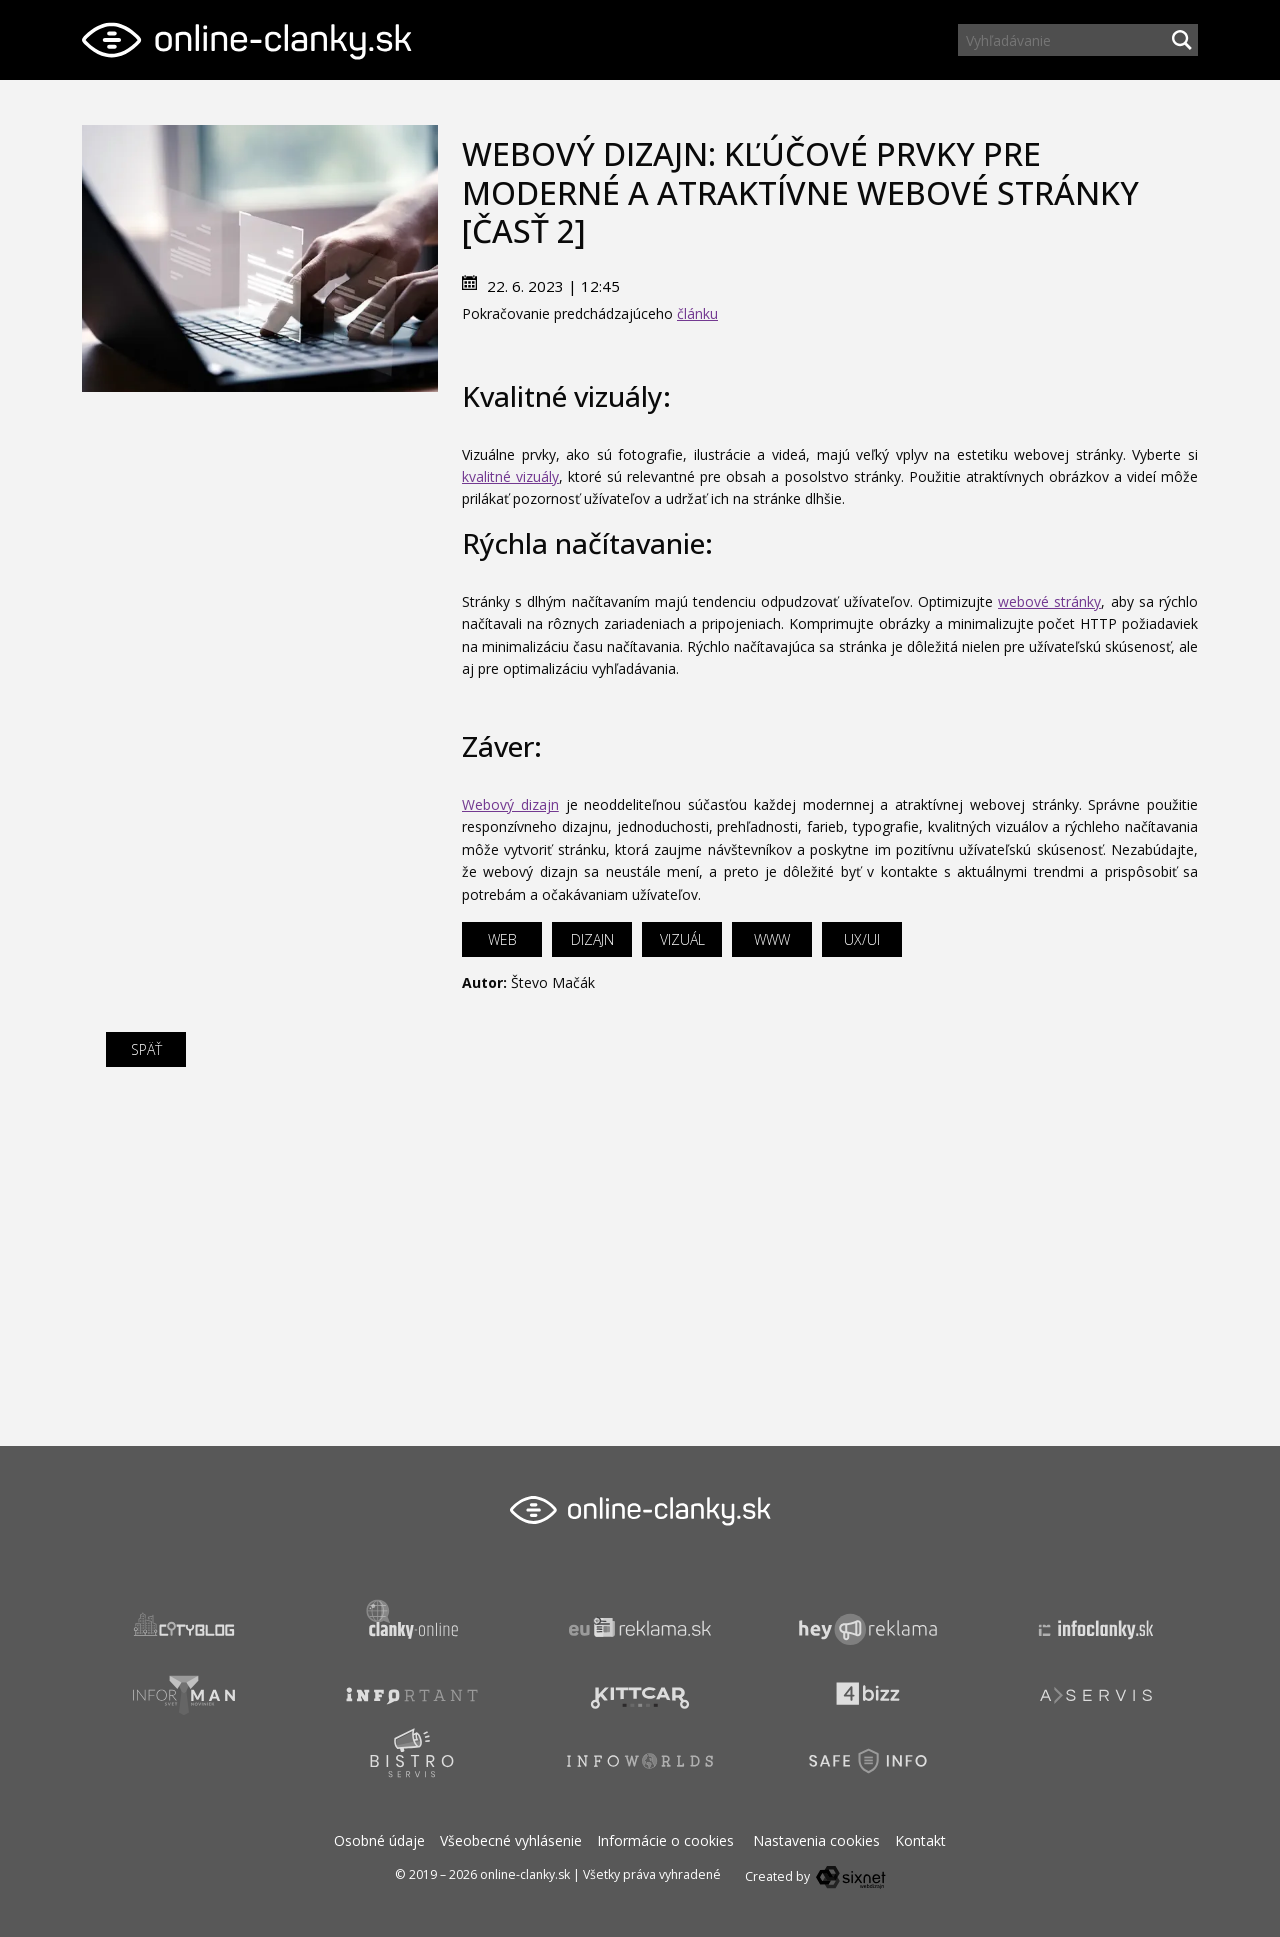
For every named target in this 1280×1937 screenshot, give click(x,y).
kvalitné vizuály (510, 476)
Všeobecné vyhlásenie (511, 1840)
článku (697, 313)
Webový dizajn (510, 804)
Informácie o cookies (665, 1840)
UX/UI (862, 939)
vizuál (682, 939)
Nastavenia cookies (816, 1840)
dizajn (592, 939)
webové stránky (1049, 601)
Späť (146, 1049)
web (502, 939)
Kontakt (920, 1840)
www (772, 939)
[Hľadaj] (1182, 40)
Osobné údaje (379, 1840)
